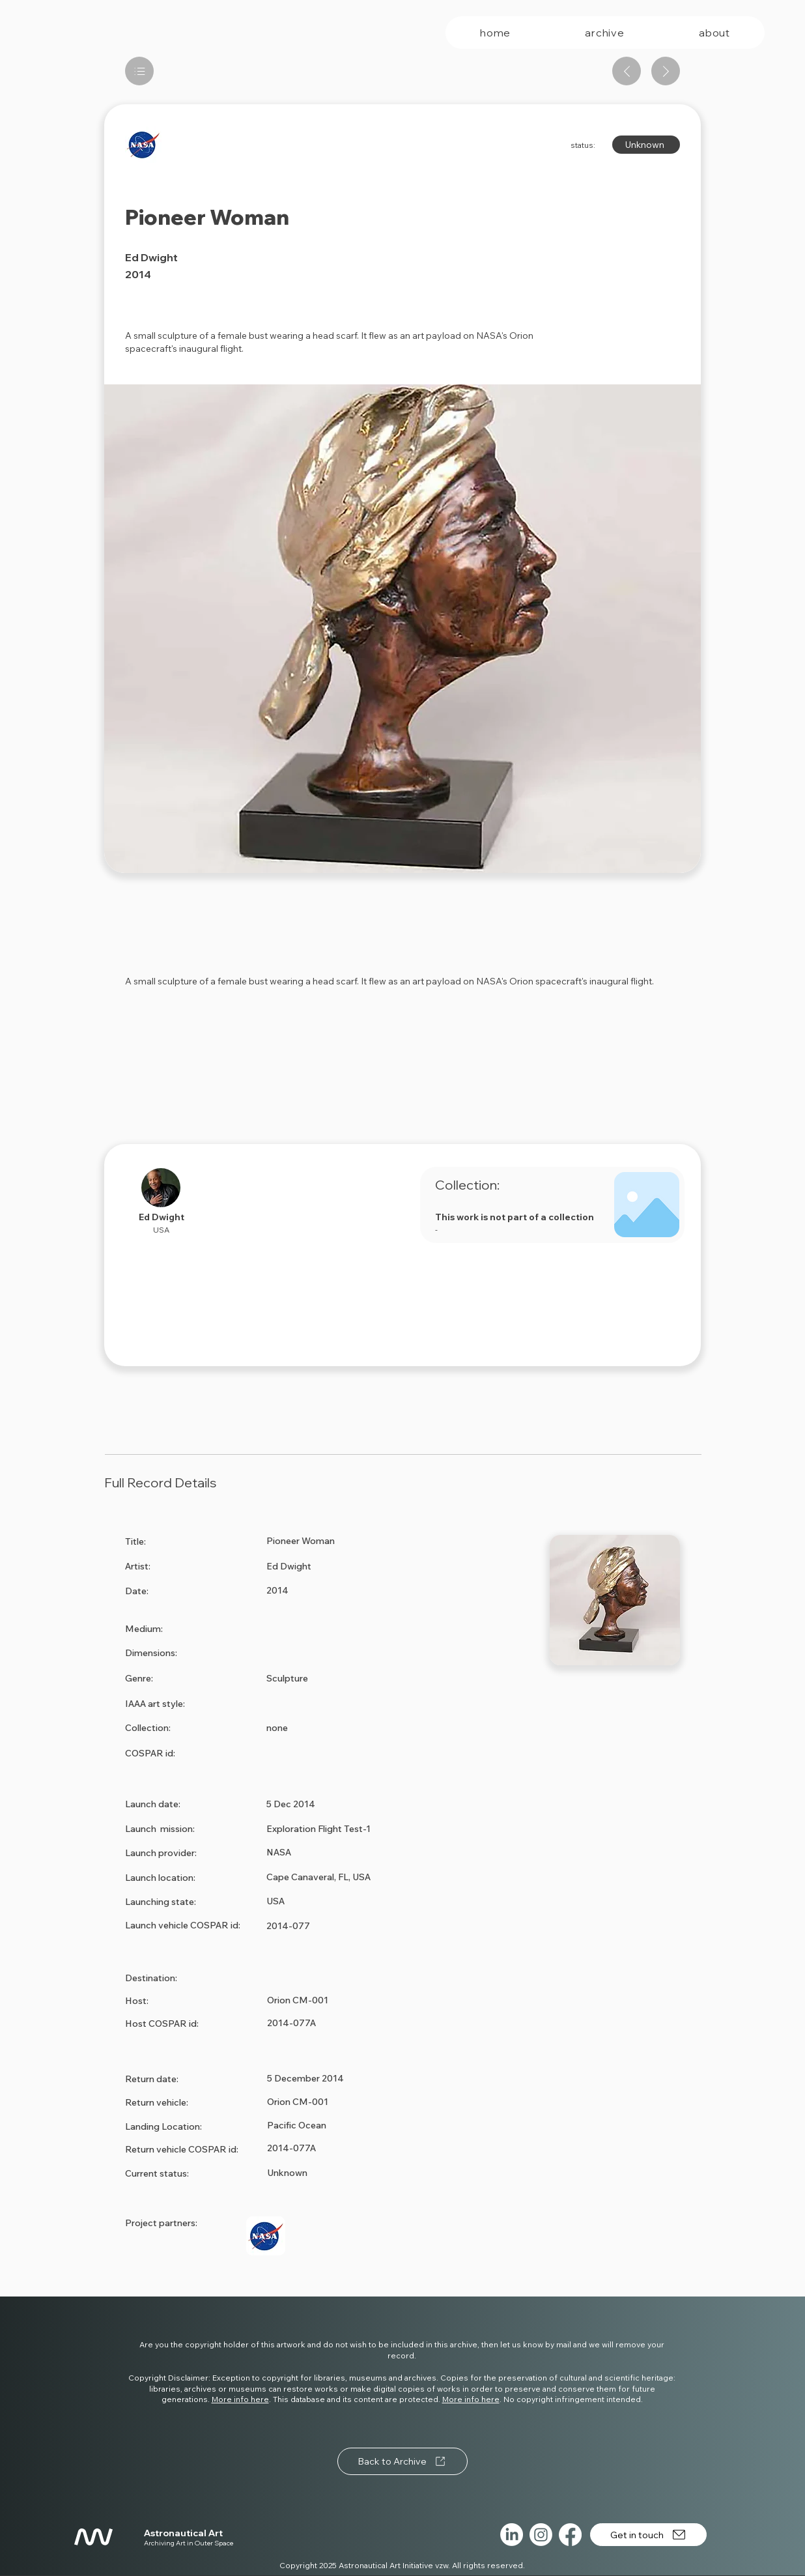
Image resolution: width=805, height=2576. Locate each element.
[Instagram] (541, 2534)
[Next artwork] (665, 71)
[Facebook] (570, 2534)
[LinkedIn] (511, 2534)
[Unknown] (646, 145)
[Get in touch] (648, 2534)
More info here (240, 2399)
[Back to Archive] (402, 2461)
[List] (139, 71)
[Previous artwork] (626, 71)
